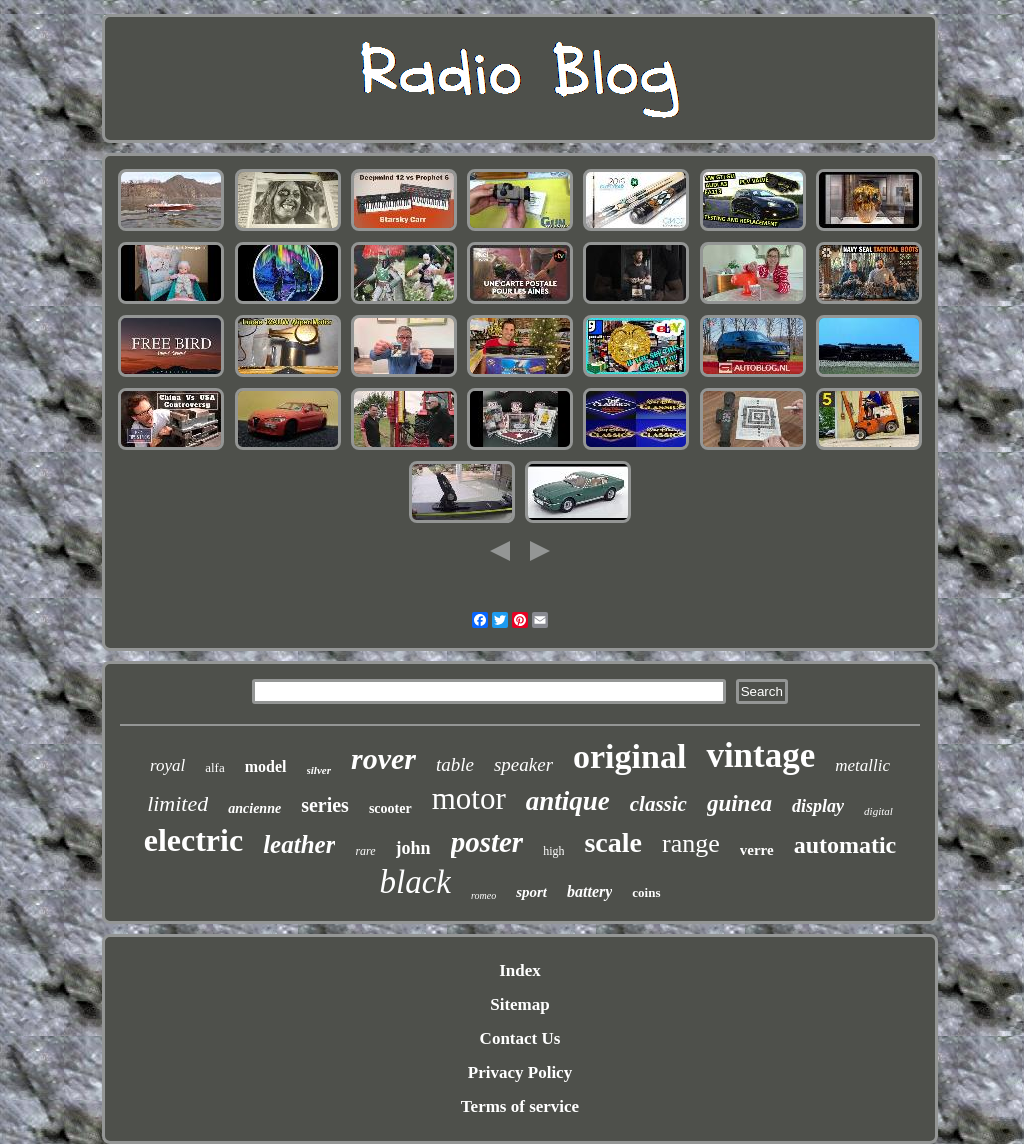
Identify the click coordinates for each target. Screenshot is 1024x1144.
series (325, 805)
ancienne (254, 808)
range (691, 843)
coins (646, 892)
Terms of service (520, 1106)
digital (878, 811)
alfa (214, 767)
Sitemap (520, 1004)
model (266, 766)
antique (568, 801)
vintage (760, 755)
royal (167, 765)
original (629, 756)
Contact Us (520, 1038)
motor (469, 798)
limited (177, 803)
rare (365, 851)
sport (531, 892)
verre (757, 850)
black (415, 882)
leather (299, 844)
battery (589, 891)
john (413, 848)
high (553, 851)
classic (658, 804)
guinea (739, 803)
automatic (845, 845)
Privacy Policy (520, 1072)
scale (613, 842)
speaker (523, 764)
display (818, 806)
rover (383, 758)
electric (193, 840)
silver (319, 770)
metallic (862, 765)
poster (487, 842)
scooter (390, 808)
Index (520, 970)
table (455, 764)
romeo (483, 895)
